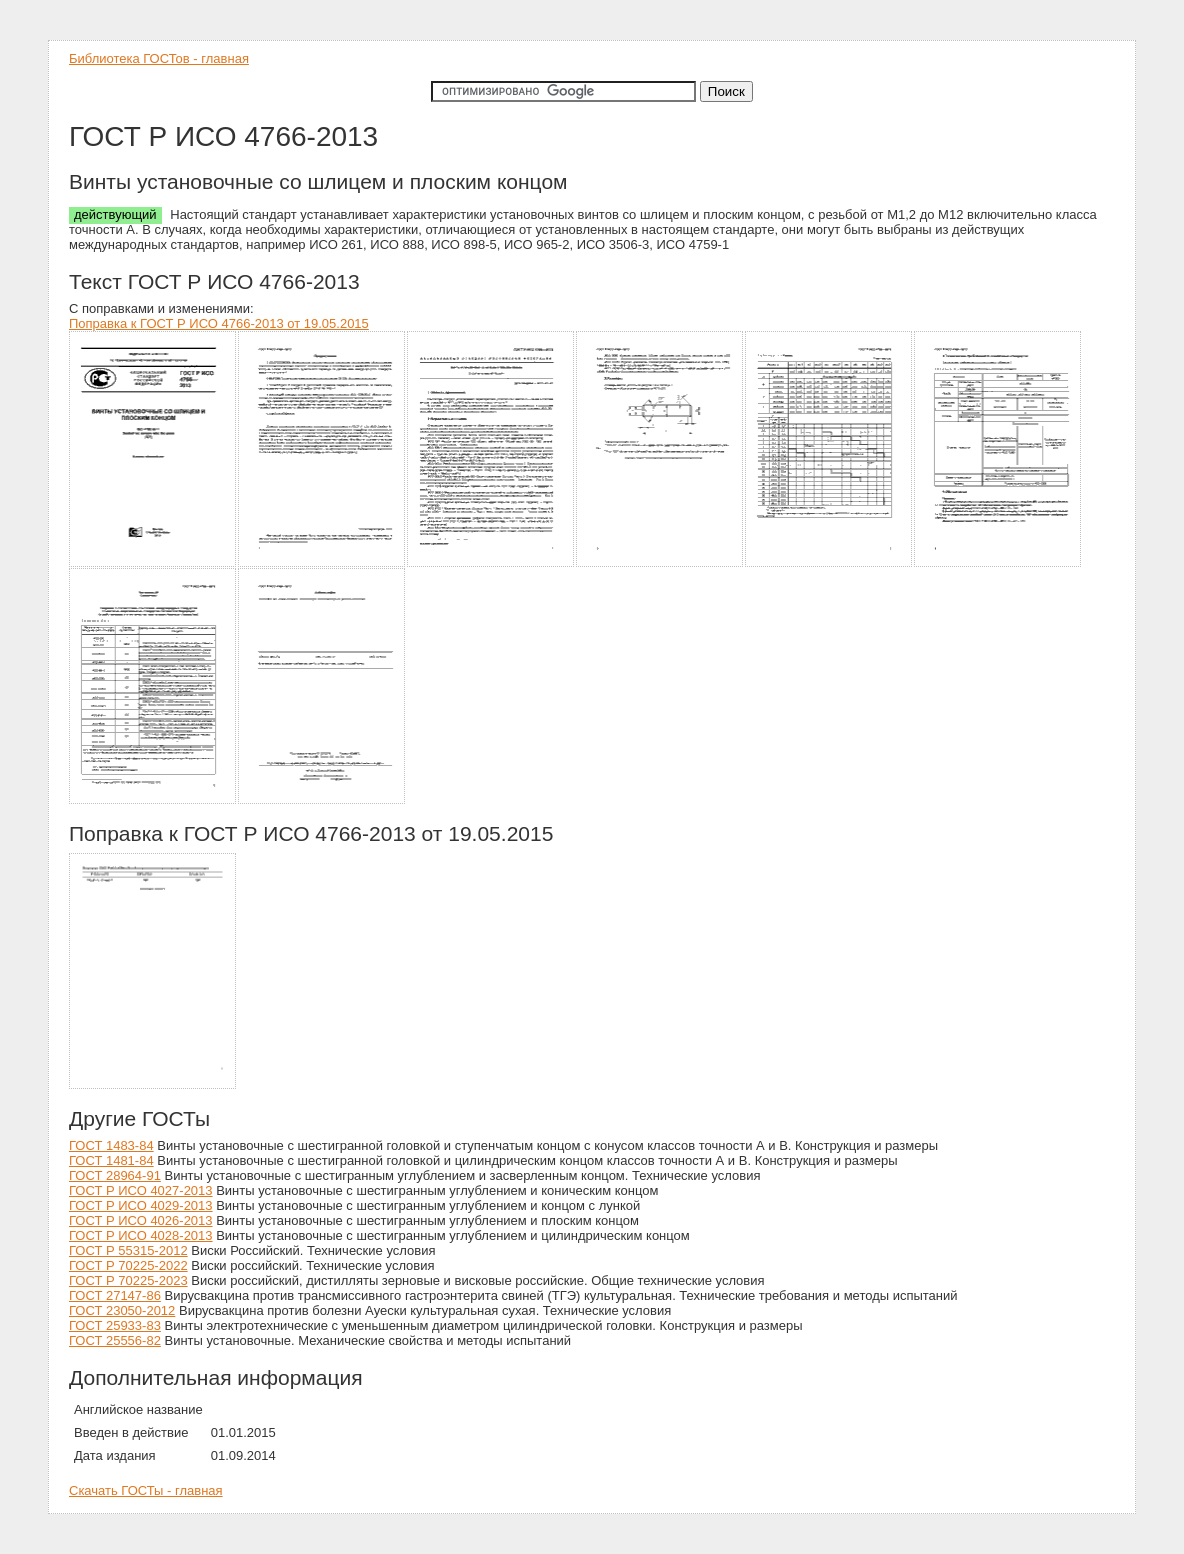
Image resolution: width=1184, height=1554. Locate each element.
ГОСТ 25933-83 (115, 1325)
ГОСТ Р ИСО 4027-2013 (141, 1190)
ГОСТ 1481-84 (111, 1160)
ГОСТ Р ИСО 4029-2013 (141, 1205)
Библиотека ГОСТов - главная (159, 58)
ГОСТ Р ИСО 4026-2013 (141, 1220)
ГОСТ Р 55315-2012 (128, 1250)
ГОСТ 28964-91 (115, 1175)
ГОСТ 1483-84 (111, 1145)
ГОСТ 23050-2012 (122, 1310)
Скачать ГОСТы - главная (146, 1490)
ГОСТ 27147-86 (115, 1295)
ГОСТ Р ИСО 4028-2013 (141, 1235)
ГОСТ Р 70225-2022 (128, 1265)
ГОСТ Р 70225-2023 (128, 1280)
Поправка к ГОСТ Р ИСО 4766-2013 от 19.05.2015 (219, 323)
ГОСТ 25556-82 (115, 1340)
